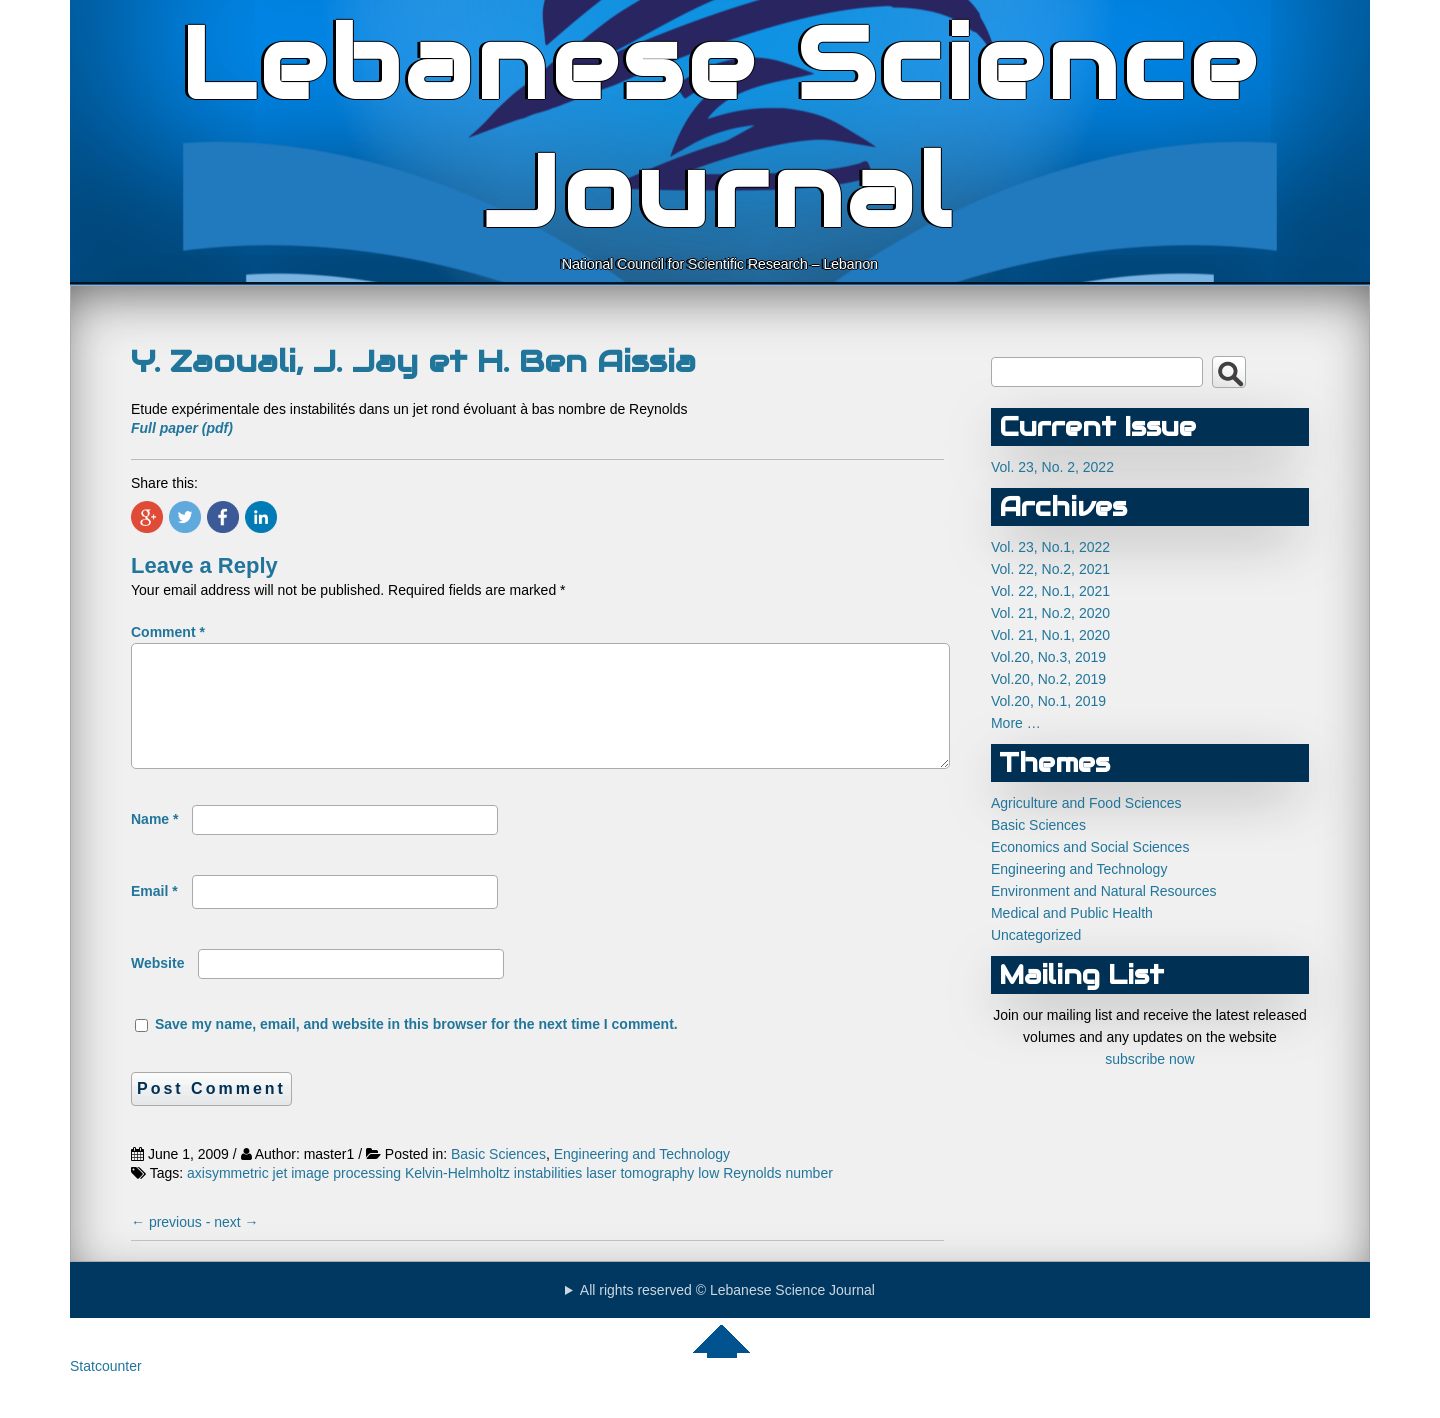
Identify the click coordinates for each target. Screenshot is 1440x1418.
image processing (346, 1197)
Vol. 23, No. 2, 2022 (1052, 467)
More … (1016, 723)
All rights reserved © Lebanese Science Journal (727, 1314)
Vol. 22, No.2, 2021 (1050, 569)
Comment (168, 632)
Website (157, 987)
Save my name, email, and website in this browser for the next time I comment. (416, 1048)
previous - (172, 1246)
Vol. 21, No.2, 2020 (1050, 613)
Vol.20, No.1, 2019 (1048, 701)
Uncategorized (1036, 935)
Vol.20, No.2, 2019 (1048, 679)
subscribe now (1150, 1059)
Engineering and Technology (642, 1178)
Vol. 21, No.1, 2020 (1050, 635)
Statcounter (106, 1390)
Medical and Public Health (1072, 913)
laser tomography (640, 1197)
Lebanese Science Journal (720, 128)
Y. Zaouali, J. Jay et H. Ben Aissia (413, 361)
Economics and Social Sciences (1090, 847)
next (236, 1246)
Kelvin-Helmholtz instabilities (493, 1197)
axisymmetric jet (237, 1197)
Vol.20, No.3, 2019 (1048, 657)
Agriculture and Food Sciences (1086, 803)
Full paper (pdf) (182, 428)
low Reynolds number (765, 1197)
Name (154, 843)
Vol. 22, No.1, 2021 (1050, 591)
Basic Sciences (498, 1178)
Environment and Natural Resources (1104, 891)
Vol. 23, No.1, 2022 (1050, 547)
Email (154, 915)
